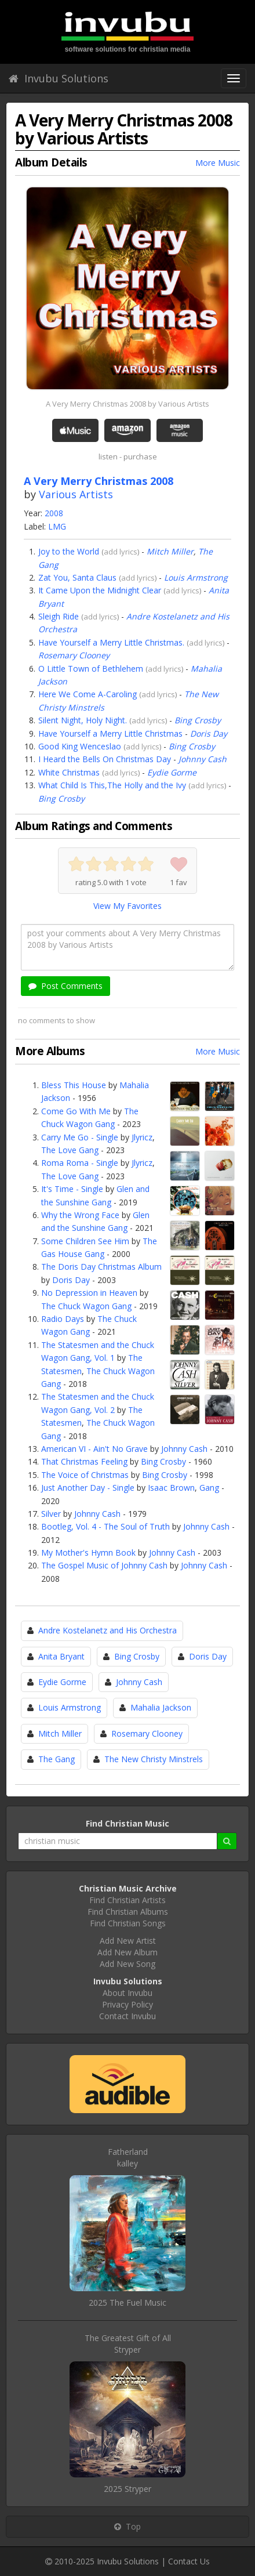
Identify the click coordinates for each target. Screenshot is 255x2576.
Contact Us (189, 2561)
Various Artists (76, 494)
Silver (51, 1513)
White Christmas (69, 772)
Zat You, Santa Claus (77, 577)
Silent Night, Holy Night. (82, 720)
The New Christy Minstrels (153, 1759)
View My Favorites (127, 905)
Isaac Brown (171, 1487)
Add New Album (127, 1952)
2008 (54, 513)
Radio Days (62, 1318)
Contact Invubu (127, 2015)
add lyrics (120, 551)
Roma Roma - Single (79, 1162)
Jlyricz (142, 1137)
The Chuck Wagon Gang (86, 1305)
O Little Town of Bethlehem (90, 668)
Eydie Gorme (171, 772)
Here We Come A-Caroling (87, 694)
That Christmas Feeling (84, 1461)
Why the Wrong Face (80, 1214)
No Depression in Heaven (89, 1292)
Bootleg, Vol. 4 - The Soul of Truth (105, 1526)
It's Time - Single (72, 1188)
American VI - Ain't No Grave (94, 1448)
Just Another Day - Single (87, 1487)
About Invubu (127, 1992)
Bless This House (73, 1084)
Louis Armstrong (196, 577)
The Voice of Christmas (85, 1474)
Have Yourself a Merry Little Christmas (110, 733)
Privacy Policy (127, 2004)
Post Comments (65, 985)
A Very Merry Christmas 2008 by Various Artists (127, 403)
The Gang (56, 1759)
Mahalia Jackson (160, 1707)
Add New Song (127, 1963)
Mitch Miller (170, 551)
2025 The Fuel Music (127, 2302)
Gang (209, 1487)
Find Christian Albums (128, 1911)
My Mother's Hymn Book (88, 1552)
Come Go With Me (76, 1111)
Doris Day (208, 733)
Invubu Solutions (58, 78)
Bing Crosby (197, 720)
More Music (217, 162)
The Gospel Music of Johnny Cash (104, 1565)
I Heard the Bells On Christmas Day (104, 759)
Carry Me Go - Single (79, 1137)
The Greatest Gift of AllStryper (128, 2343)
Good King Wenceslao (79, 746)
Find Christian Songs (128, 1923)
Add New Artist (128, 1940)
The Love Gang (70, 1149)
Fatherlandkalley (128, 2157)
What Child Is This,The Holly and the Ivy (112, 785)
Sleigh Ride (58, 616)
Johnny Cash (202, 759)
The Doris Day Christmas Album (101, 1266)
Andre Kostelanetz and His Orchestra (107, 1630)
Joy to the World (68, 551)
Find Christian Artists (127, 1899)
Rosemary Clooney (74, 655)
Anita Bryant (61, 1656)
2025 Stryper (127, 2488)
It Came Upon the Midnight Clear (99, 590)
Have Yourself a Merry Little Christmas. (111, 642)
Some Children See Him (85, 1241)
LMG (57, 526)
